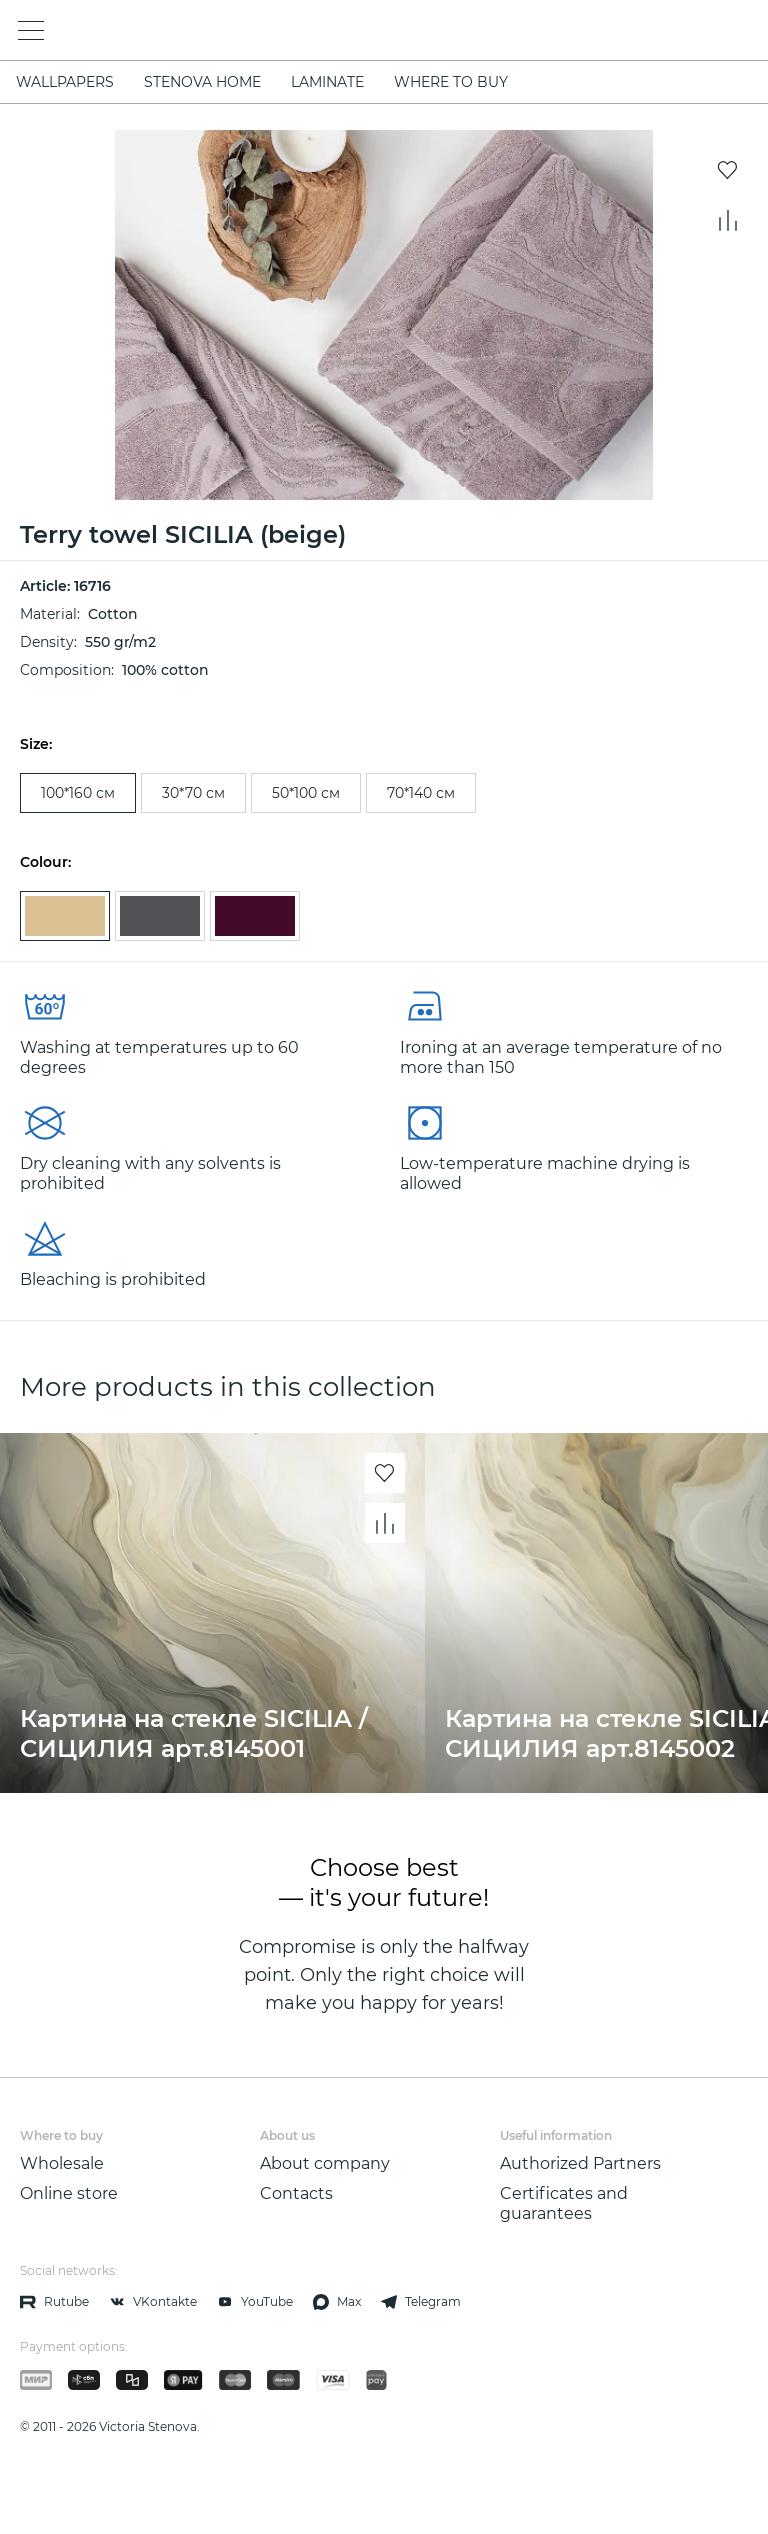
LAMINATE (327, 82)
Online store (69, 2193)
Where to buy (451, 82)
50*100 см (306, 793)
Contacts (296, 2193)
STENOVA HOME (202, 82)
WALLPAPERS (65, 82)
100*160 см (78, 793)
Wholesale (62, 2163)
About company (325, 2163)
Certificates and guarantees (564, 2203)
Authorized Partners (580, 2163)
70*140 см (421, 793)
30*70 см (193, 793)
